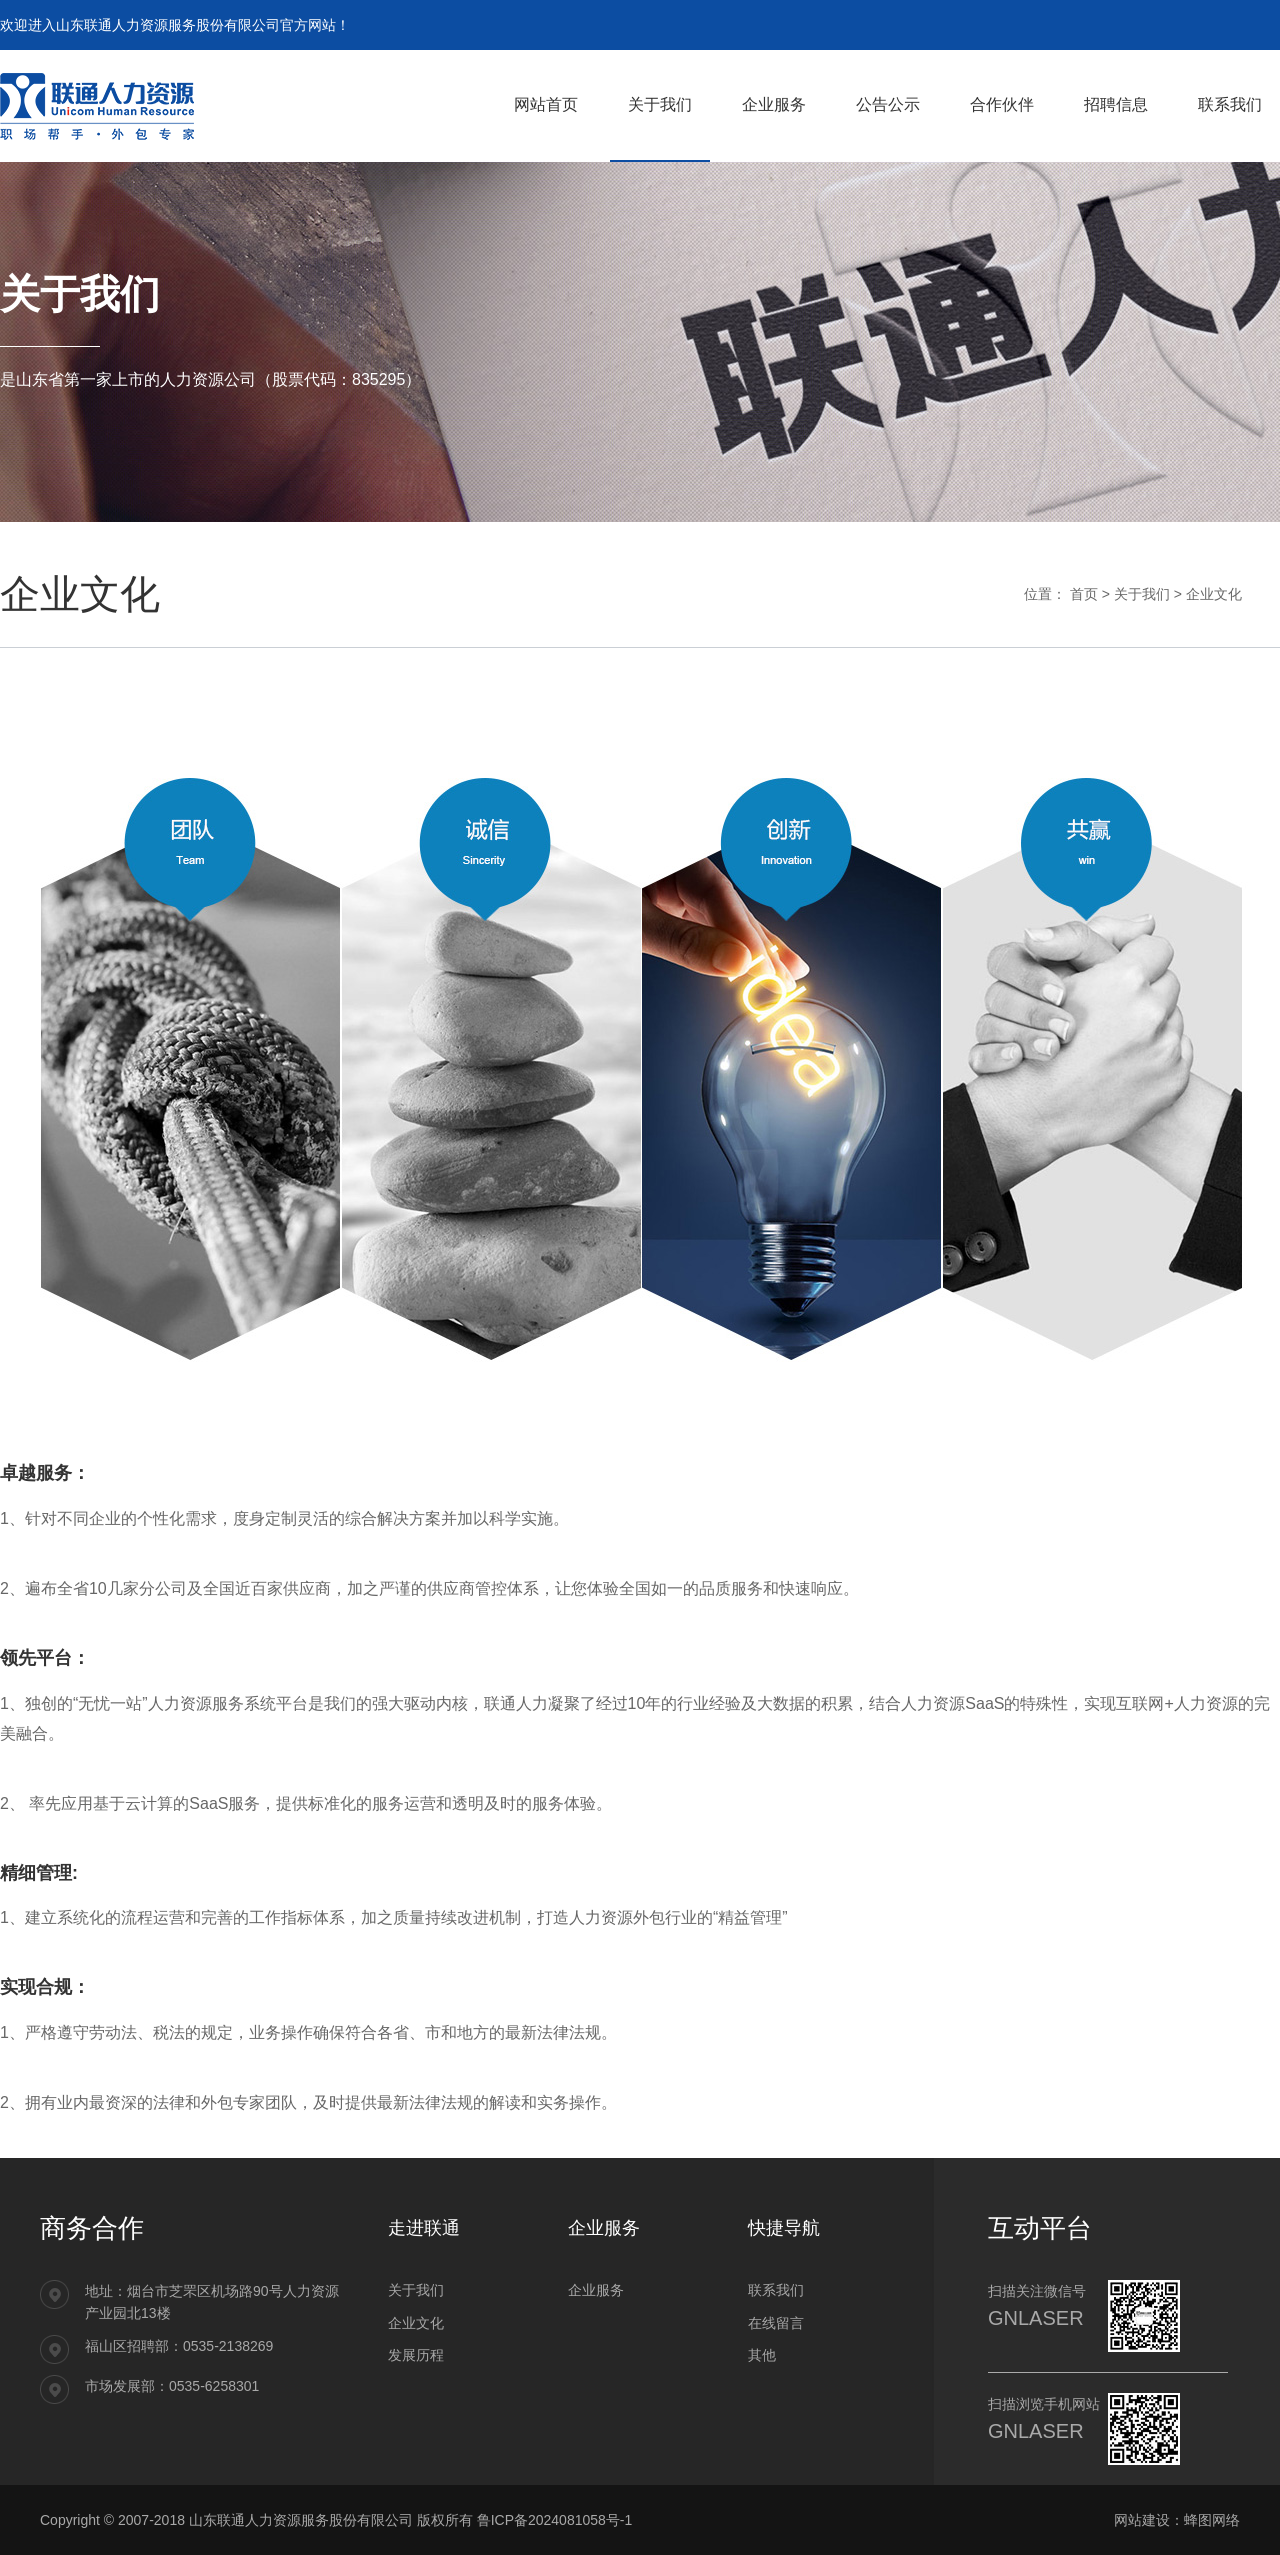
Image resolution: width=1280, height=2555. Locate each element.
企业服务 (596, 2290)
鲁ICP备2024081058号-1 (555, 2520)
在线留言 (776, 2323)
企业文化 (1214, 594)
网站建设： (1149, 2520)
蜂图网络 (1212, 2520)
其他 (762, 2355)
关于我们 (1142, 594)
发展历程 (416, 2355)
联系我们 (776, 2290)
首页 (1084, 594)
